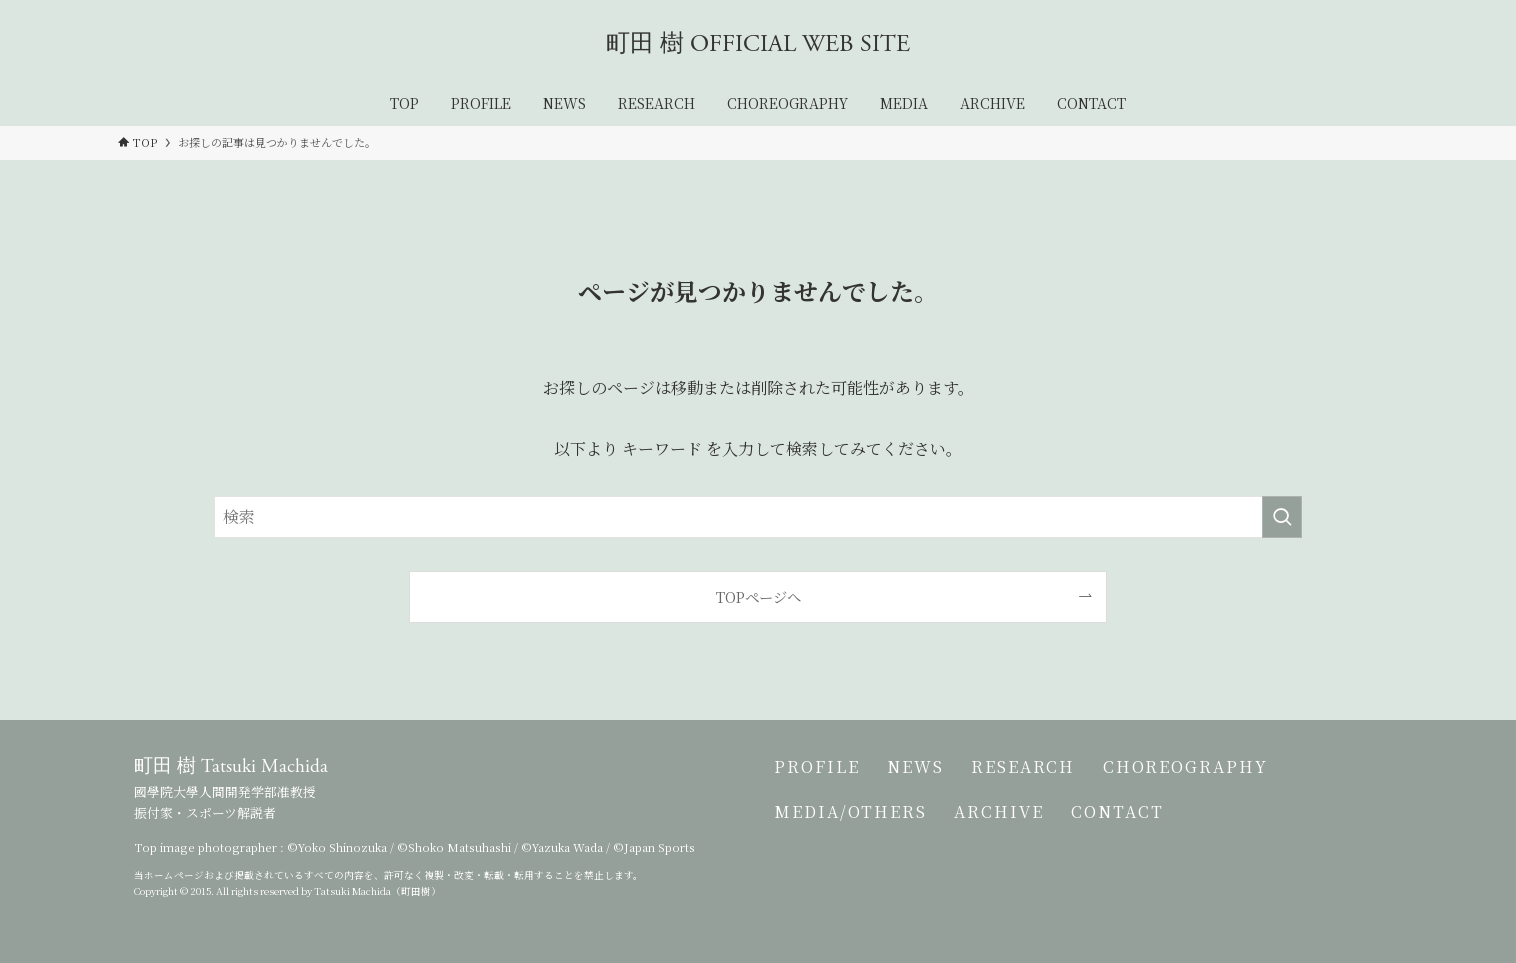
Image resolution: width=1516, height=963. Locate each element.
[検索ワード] (758, 517)
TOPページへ (758, 596)
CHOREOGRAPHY (1206, 770)
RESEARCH (1037, 770)
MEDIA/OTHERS (850, 823)
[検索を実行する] (1282, 517)
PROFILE (816, 770)
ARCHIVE (1005, 823)
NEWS (922, 770)
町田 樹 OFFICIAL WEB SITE (758, 44)
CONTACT (1131, 823)
